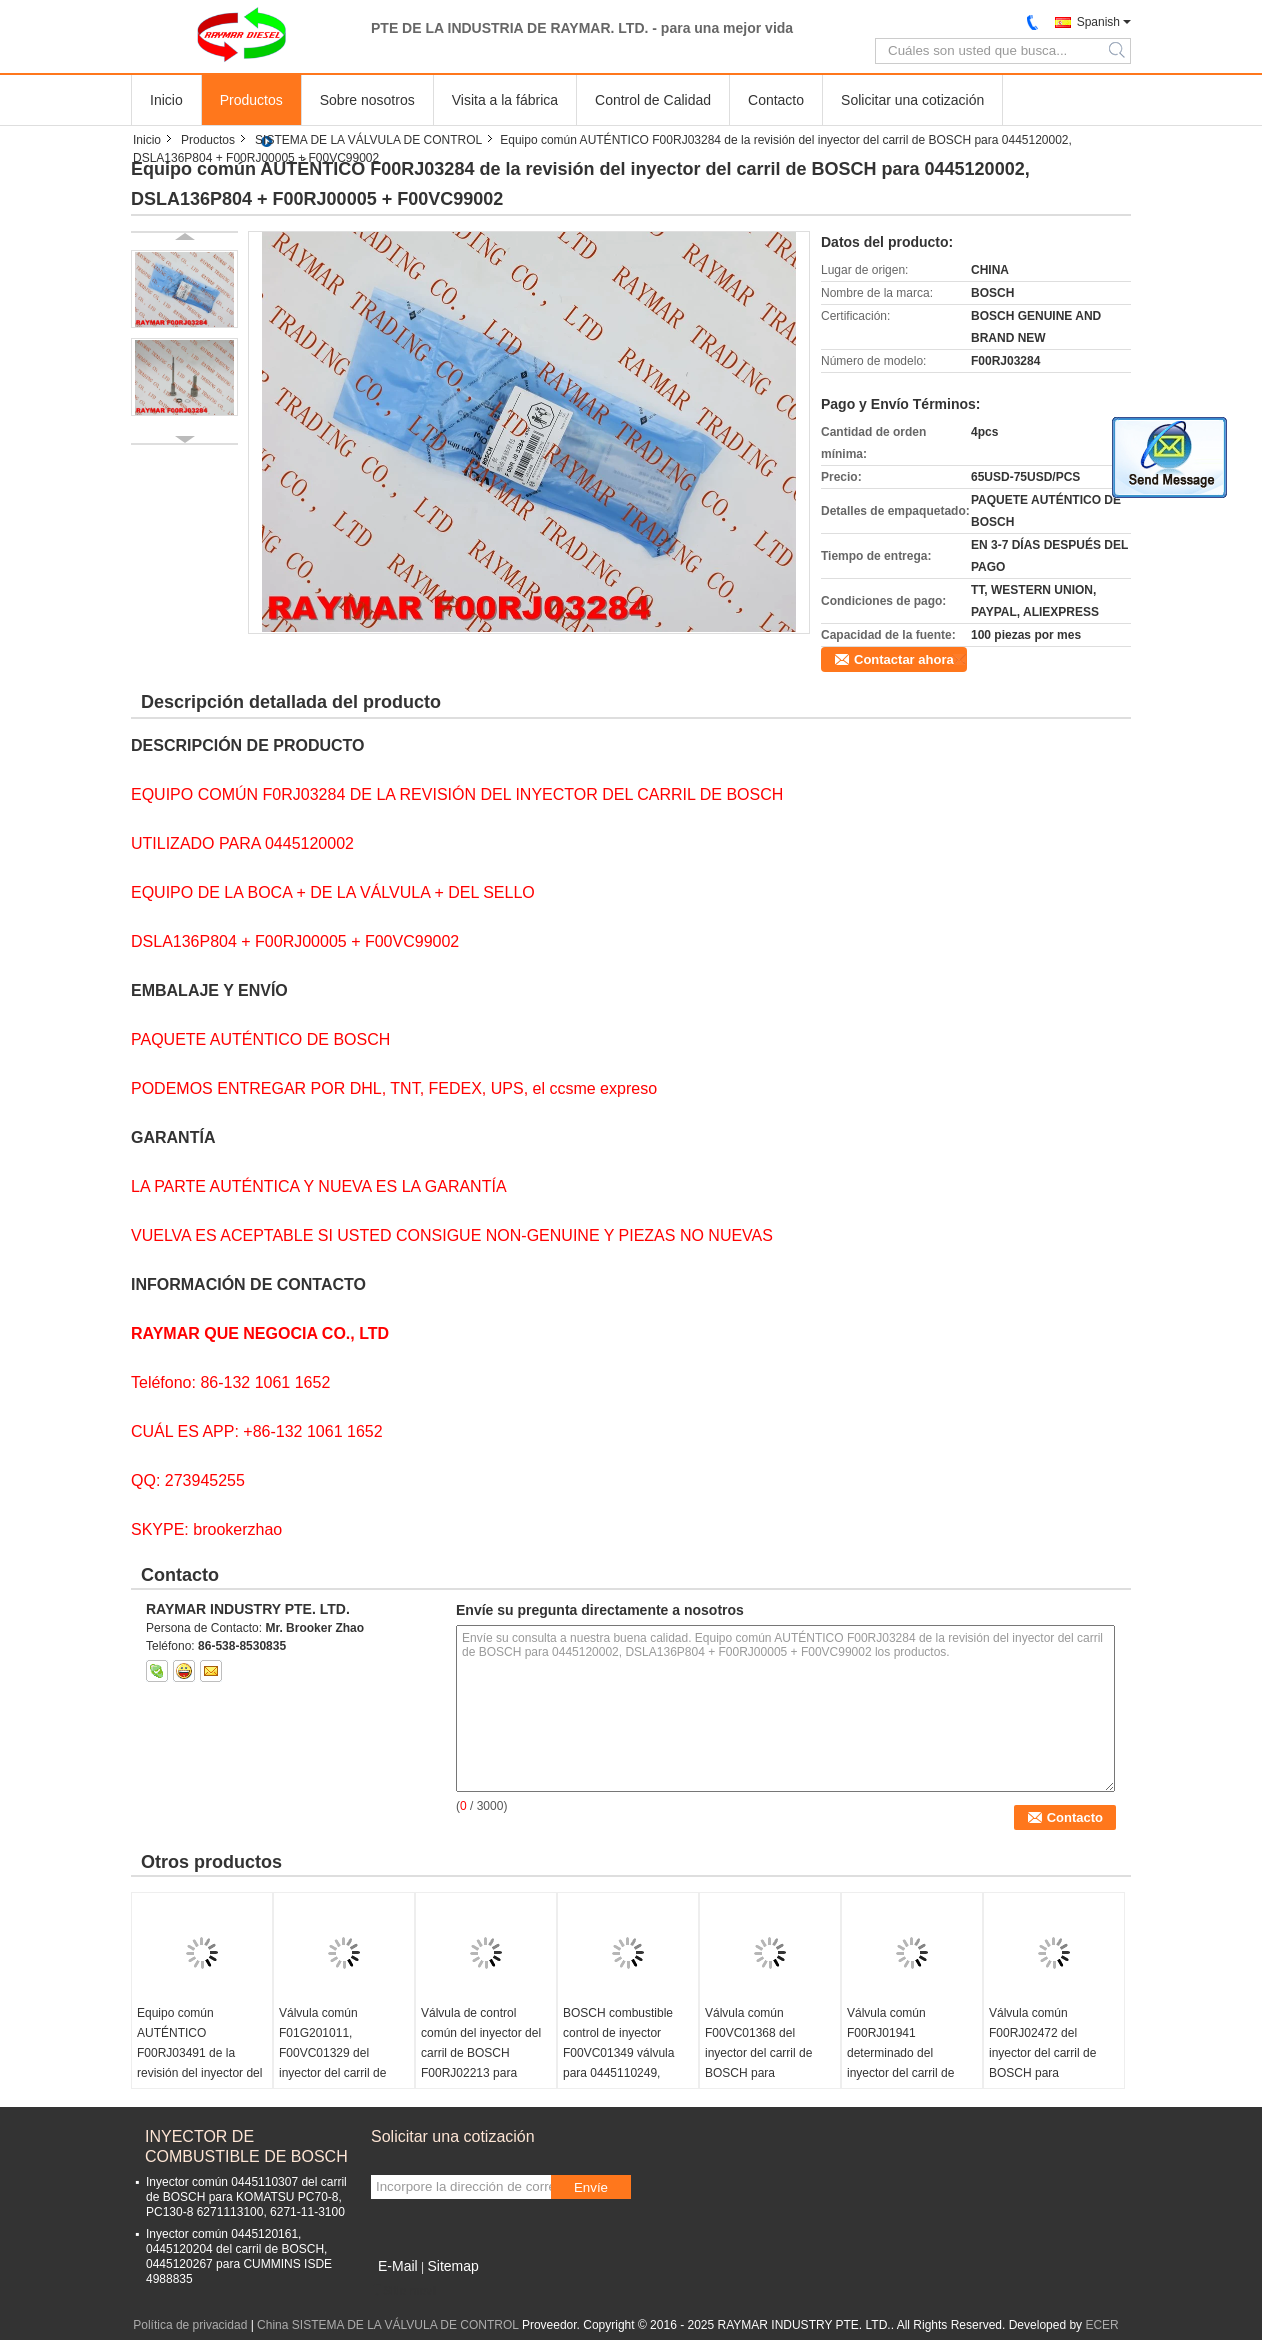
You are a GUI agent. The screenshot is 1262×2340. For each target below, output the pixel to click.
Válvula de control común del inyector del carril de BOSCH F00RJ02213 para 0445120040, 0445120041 (481, 2063)
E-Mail (398, 2266)
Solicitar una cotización (912, 100)
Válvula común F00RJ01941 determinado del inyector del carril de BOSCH (900, 2053)
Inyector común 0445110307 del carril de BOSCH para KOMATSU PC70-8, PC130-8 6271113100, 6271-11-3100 (246, 2197)
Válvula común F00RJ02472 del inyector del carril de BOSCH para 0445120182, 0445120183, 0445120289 (1042, 2073)
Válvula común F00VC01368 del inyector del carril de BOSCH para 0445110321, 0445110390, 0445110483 (758, 2073)
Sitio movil (404, 2291)
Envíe (591, 2187)
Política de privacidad (190, 2325)
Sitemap (452, 2266)
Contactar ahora (904, 659)
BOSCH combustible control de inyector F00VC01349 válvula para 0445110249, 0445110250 (618, 2053)
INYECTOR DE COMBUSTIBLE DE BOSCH (246, 2146)
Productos (251, 100)
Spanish (1098, 22)
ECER (1101, 2325)
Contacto (776, 100)
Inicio (166, 100)
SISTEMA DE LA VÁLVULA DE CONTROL (368, 140)
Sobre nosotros (367, 100)
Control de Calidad (653, 100)
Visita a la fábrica (505, 100)
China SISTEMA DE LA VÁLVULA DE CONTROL (387, 2325)
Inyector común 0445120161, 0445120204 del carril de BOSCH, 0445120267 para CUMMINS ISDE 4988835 (239, 2256)
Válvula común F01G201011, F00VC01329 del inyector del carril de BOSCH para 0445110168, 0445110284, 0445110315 (332, 2083)
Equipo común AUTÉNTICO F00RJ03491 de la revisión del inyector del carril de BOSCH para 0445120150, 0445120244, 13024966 (200, 2073)
